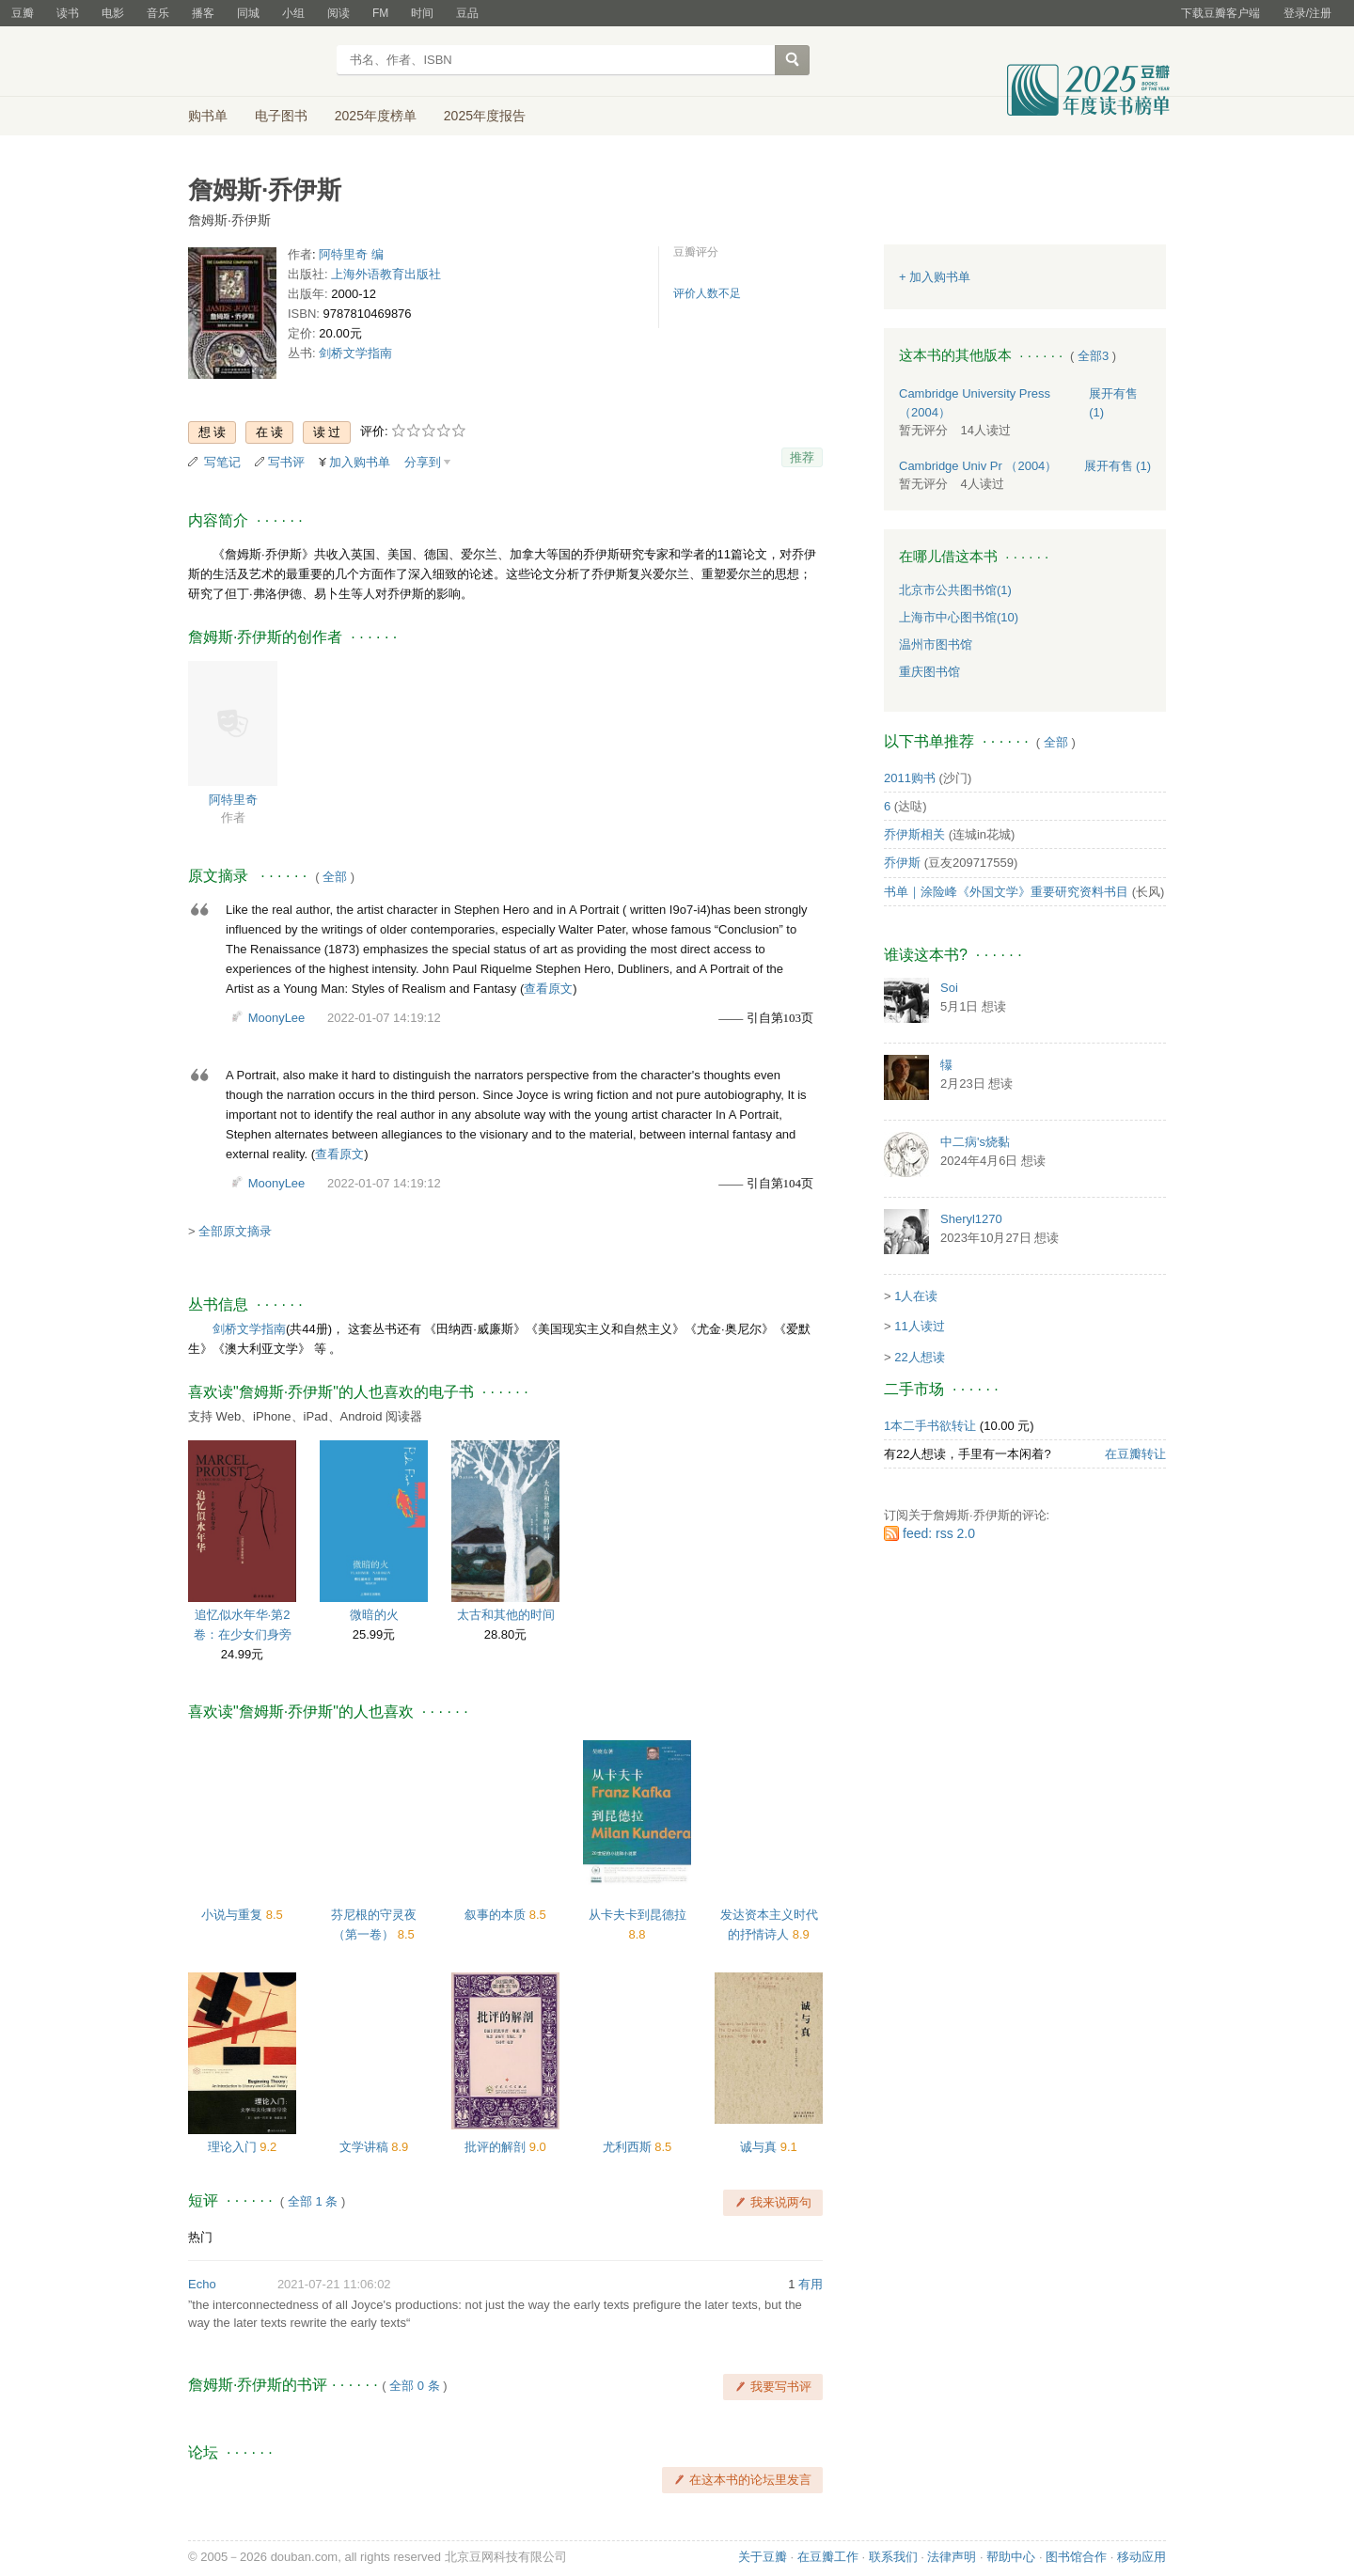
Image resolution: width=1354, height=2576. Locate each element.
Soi (949, 988)
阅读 (338, 13)
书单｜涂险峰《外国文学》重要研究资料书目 (1006, 892)
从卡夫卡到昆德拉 (637, 1915)
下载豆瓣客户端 (1220, 13)
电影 (113, 13)
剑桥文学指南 (355, 353)
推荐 (802, 457)
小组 (293, 13)
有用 (810, 2284)
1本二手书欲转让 (930, 1426)
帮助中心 (1010, 2557)
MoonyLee (277, 1018)
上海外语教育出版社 (386, 274)
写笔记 (222, 462)
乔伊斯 (902, 863)
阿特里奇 (233, 800)
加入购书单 (359, 462)
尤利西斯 (629, 2147)
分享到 (422, 462)
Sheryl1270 (971, 1219)
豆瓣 (22, 13)
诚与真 (760, 2147)
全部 (335, 877)
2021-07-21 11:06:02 (334, 2284)
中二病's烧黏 (975, 1142)
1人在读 (915, 1296)
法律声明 (951, 2557)
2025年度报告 (485, 115)
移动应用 (1141, 2557)
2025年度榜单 (376, 115)
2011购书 (910, 778)
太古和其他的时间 (506, 1615)
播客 (203, 13)
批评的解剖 (496, 2147)
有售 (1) (1118, 466)
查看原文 (548, 989)
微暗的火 (374, 1615)
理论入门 (234, 2147)
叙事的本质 (496, 1915)
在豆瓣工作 (827, 2557)
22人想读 (919, 1357)
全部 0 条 (414, 2386)
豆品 (467, 13)
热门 (200, 2237)
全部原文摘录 (235, 1231)
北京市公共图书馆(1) (955, 590)
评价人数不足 (707, 293)
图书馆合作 (1076, 2557)
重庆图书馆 (929, 672)
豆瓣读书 (256, 62)
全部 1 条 (313, 2201)
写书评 (286, 462)
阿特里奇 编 (351, 254)
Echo (202, 2284)
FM (380, 13)
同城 (248, 13)
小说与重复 (233, 1915)
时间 (422, 13)
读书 (67, 13)
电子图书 (281, 115)
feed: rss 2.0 (939, 1533)
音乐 (158, 13)
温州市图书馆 (935, 644)
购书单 (208, 115)
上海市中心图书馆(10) (958, 617)
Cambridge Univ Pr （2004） (978, 466)
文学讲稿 (365, 2147)
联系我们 (893, 2557)
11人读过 (919, 1326)
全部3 (1093, 356)
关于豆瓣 (762, 2557)
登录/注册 (1307, 13)
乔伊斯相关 (914, 834)
